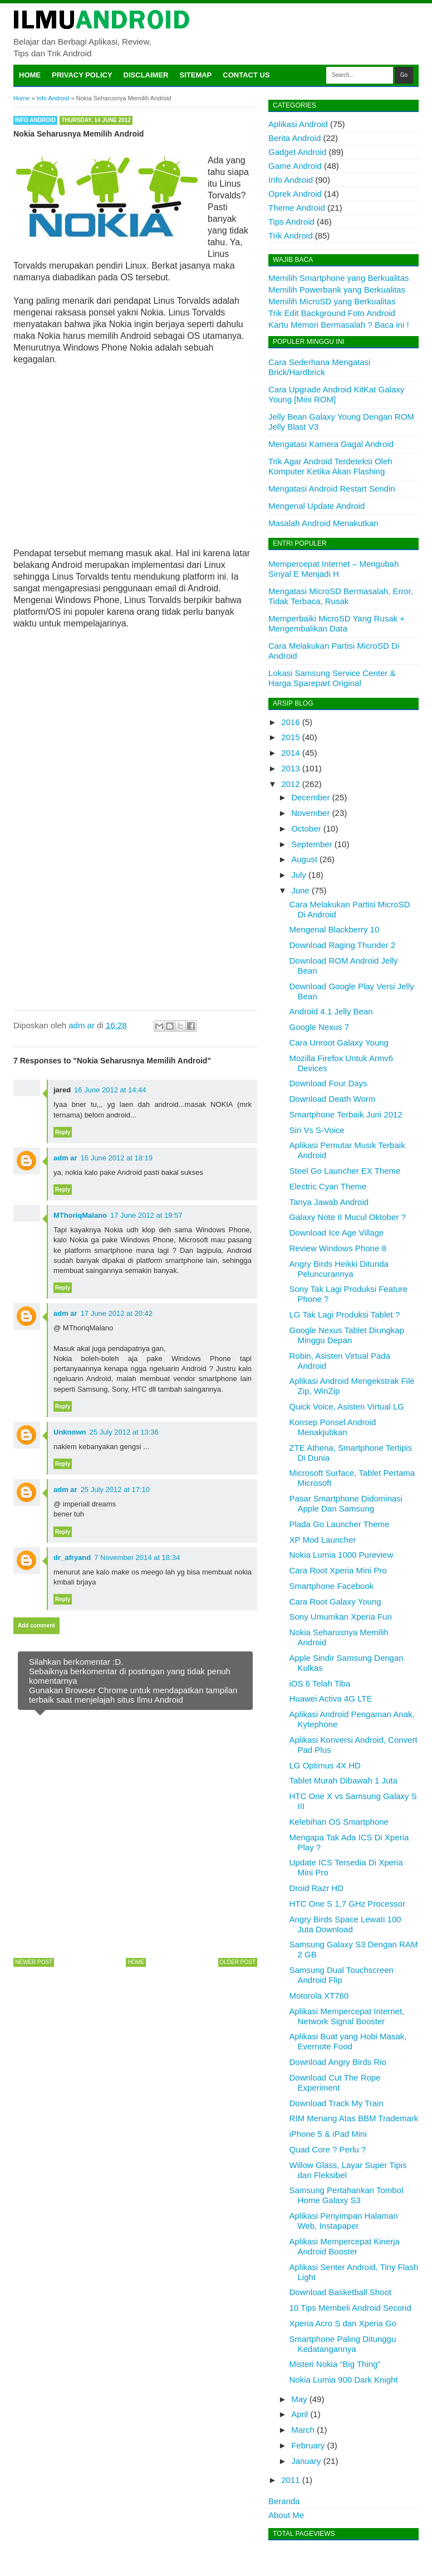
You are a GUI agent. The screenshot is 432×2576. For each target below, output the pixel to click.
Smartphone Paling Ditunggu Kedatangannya (342, 2344)
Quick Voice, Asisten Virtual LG (347, 1406)
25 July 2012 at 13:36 (124, 1432)
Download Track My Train (336, 2103)
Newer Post (33, 1962)
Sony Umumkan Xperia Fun (340, 1616)
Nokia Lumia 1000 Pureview (341, 1554)
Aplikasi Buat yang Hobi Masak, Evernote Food (348, 2041)
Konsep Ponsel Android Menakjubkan (332, 1427)
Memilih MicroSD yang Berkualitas (331, 301)
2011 (290, 2480)
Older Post (238, 1962)
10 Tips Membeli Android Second (350, 2307)
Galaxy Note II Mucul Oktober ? (347, 1217)
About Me (286, 2515)
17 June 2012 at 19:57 (146, 1215)
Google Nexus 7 (319, 1027)
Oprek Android (295, 193)
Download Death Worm (332, 1099)
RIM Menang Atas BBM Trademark (354, 2118)
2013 (290, 768)
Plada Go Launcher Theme (339, 1524)
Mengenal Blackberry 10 (334, 929)
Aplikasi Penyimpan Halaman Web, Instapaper (343, 2220)
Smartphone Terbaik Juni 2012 (345, 1114)
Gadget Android (297, 152)
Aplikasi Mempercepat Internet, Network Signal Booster (347, 2016)
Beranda (284, 2501)
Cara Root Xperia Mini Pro (338, 1570)
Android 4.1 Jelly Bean (331, 1011)
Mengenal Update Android (316, 506)
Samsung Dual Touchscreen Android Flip (341, 1975)
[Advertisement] (135, 455)
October (306, 828)
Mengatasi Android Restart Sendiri (331, 488)
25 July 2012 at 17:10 (115, 1489)
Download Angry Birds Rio (337, 2062)
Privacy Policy (82, 75)
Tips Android (291, 221)
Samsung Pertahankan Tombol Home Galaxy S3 (346, 2195)
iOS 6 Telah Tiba (320, 1683)
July (298, 874)
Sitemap (196, 75)
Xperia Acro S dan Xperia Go (343, 2323)
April (299, 2414)
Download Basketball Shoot (340, 2292)
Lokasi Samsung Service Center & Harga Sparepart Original (331, 678)
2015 (290, 737)
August (304, 859)
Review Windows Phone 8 (337, 1248)
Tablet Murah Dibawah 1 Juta (343, 1780)
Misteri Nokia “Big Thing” (335, 2364)
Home (30, 75)
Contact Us (246, 75)
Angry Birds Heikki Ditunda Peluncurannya (339, 1269)
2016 (290, 722)
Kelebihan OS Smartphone (339, 1821)
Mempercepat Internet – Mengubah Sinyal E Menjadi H (333, 569)
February (308, 2445)
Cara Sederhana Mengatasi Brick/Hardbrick (319, 367)
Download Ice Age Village (336, 1232)
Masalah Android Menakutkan (323, 523)
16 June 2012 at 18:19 (117, 1158)
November (310, 813)
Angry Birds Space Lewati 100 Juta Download (345, 1924)
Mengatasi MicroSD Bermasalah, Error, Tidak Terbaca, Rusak (340, 596)
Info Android (35, 120)
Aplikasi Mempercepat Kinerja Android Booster (344, 2246)
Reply (62, 1132)
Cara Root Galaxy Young (335, 1601)
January (306, 2461)
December (310, 797)
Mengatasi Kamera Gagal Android (331, 444)
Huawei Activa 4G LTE (330, 1698)
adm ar (65, 1158)
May (299, 2399)
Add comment (36, 1625)
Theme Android (296, 207)
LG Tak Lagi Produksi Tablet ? (344, 1314)
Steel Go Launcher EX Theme (345, 1170)
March (303, 2429)
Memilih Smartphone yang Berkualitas (338, 278)
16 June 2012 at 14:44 (110, 1090)
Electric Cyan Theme (328, 1186)
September (311, 844)
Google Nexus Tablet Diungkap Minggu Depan (347, 1335)
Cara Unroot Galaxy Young (339, 1042)
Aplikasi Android (298, 124)
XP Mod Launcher (322, 1539)
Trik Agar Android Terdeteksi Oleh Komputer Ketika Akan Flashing (330, 466)
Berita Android (294, 138)
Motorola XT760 (319, 1995)
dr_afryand (72, 1557)
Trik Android (290, 235)
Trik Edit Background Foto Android (331, 313)
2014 (290, 752)
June (300, 890)
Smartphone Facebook (331, 1586)
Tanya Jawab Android (329, 1202)
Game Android (295, 166)
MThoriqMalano (80, 1215)
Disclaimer (146, 75)
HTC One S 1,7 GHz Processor (347, 1903)
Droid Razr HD (316, 1888)
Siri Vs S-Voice (317, 1130)
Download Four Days (328, 1083)
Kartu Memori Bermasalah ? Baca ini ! (338, 324)
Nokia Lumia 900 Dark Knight (343, 2379)
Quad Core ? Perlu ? (327, 2149)
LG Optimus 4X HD (325, 1765)
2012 (290, 784)
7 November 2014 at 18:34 (137, 1557)
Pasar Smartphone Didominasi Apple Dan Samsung (345, 1503)
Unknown (69, 1432)
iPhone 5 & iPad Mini (328, 2133)
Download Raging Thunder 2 (342, 945)
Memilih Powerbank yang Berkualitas (336, 289)
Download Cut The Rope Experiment (335, 2082)
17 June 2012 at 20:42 (117, 1313)
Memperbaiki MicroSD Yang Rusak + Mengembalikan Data (336, 623)
